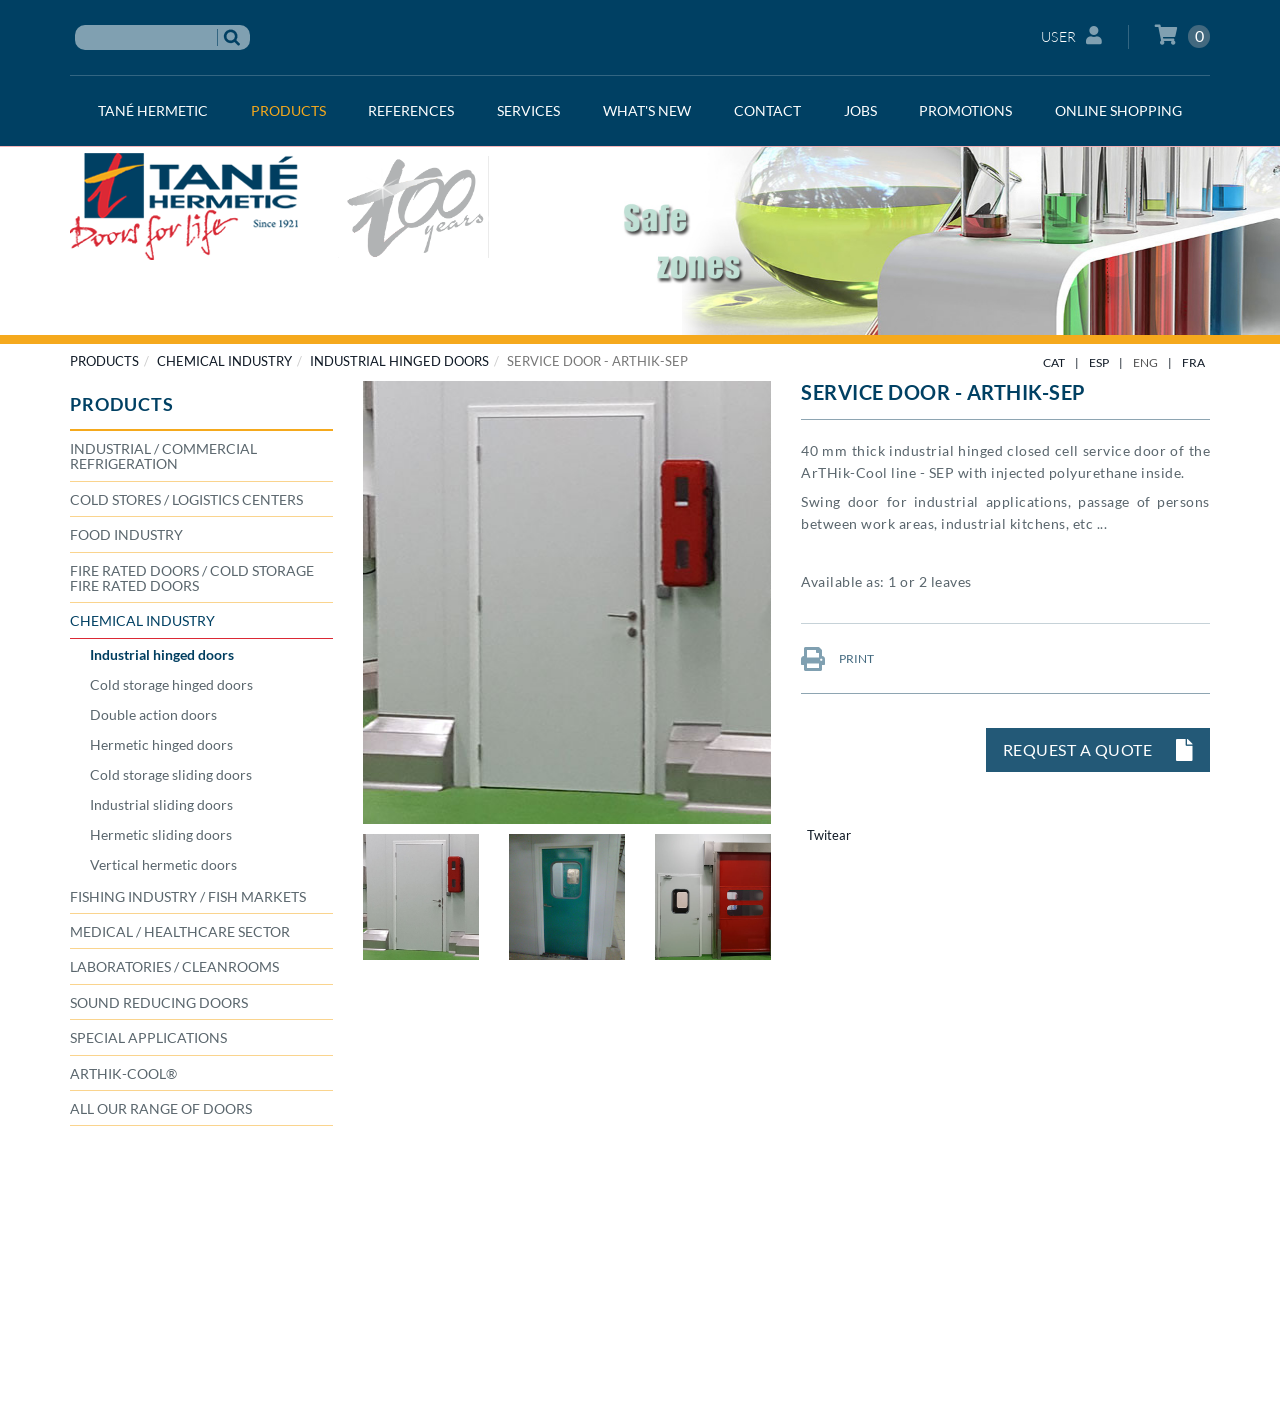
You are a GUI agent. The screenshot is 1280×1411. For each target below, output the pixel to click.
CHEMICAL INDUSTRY (224, 361)
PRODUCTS (104, 361)
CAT (1054, 362)
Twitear (829, 835)
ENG (1145, 362)
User (1072, 35)
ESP (1099, 362)
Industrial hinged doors (399, 361)
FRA (1193, 362)
